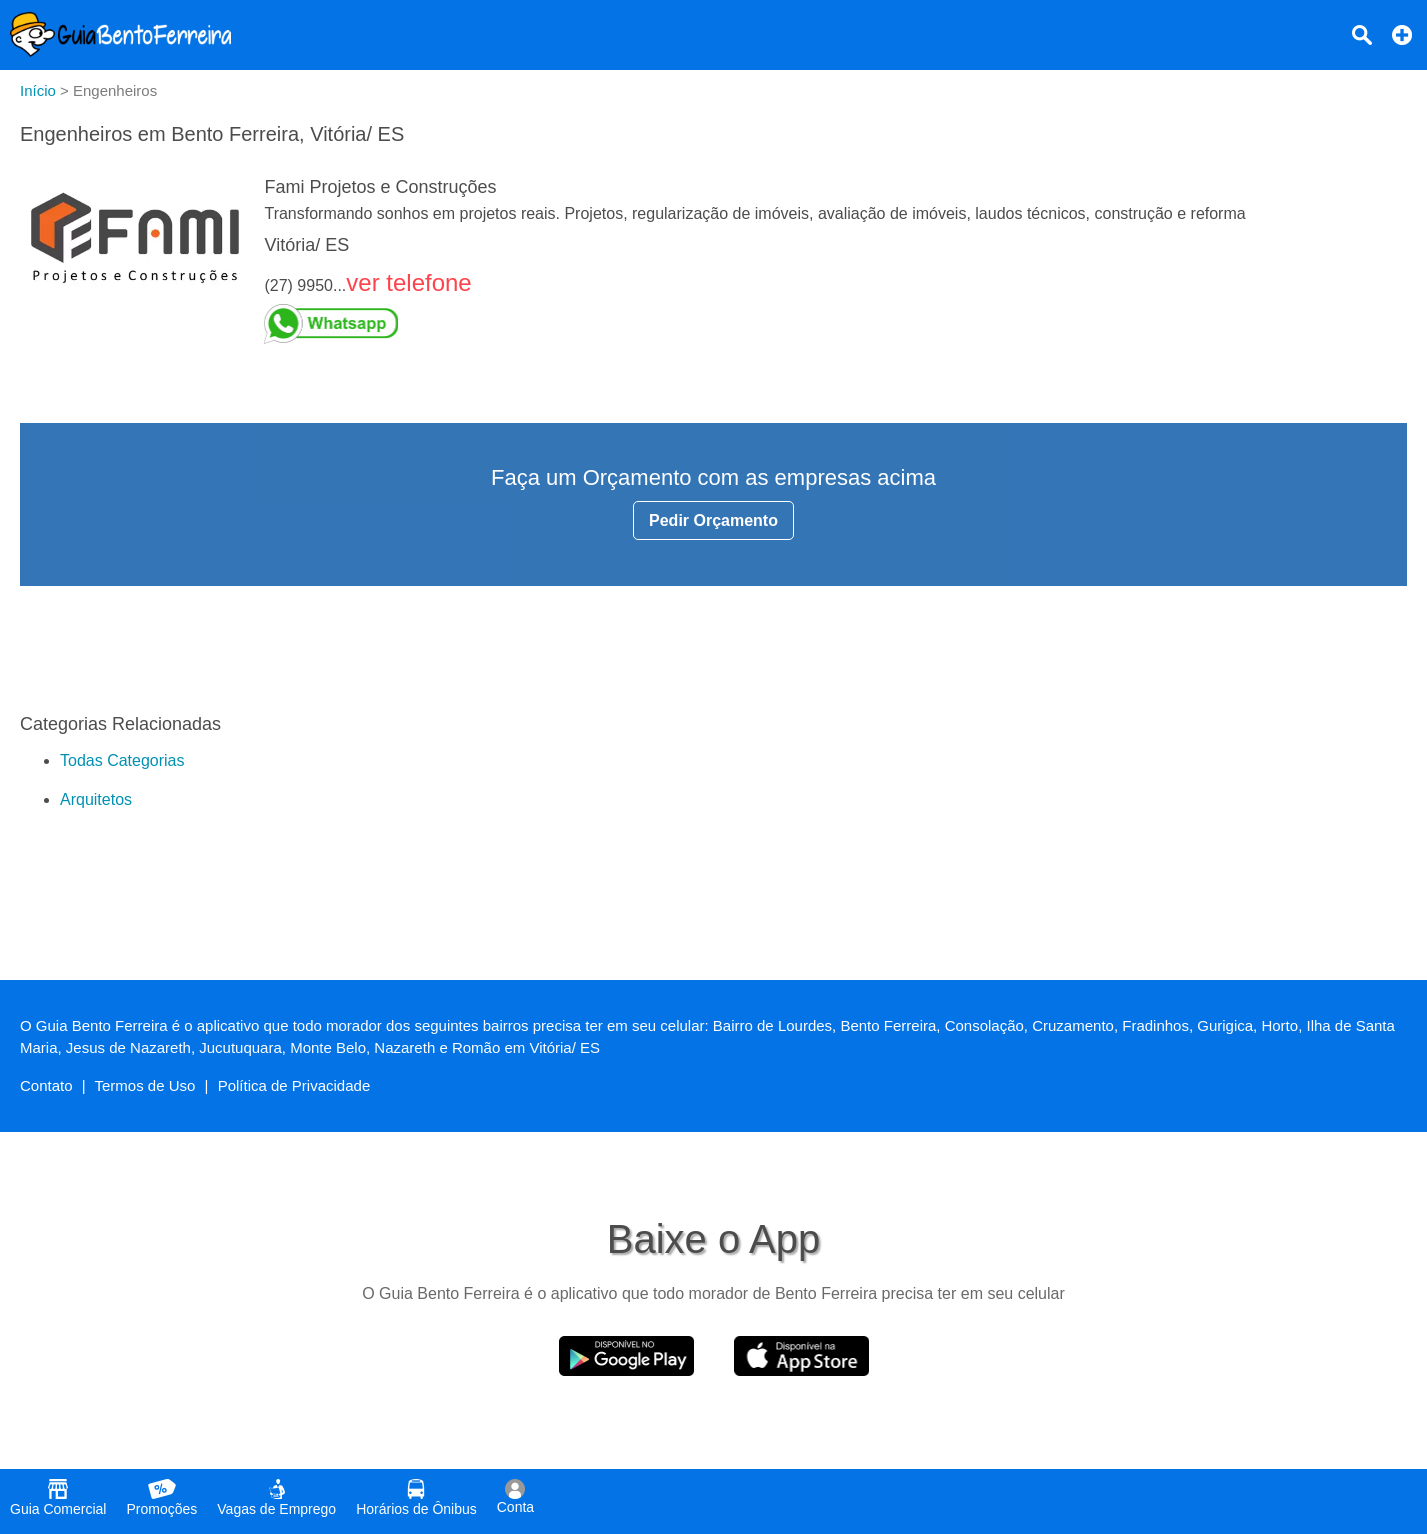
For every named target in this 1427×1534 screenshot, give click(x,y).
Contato (46, 1085)
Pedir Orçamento (713, 520)
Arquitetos (96, 799)
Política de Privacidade (294, 1085)
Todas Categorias (122, 760)
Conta (515, 1497)
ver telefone (408, 282)
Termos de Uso (145, 1085)
